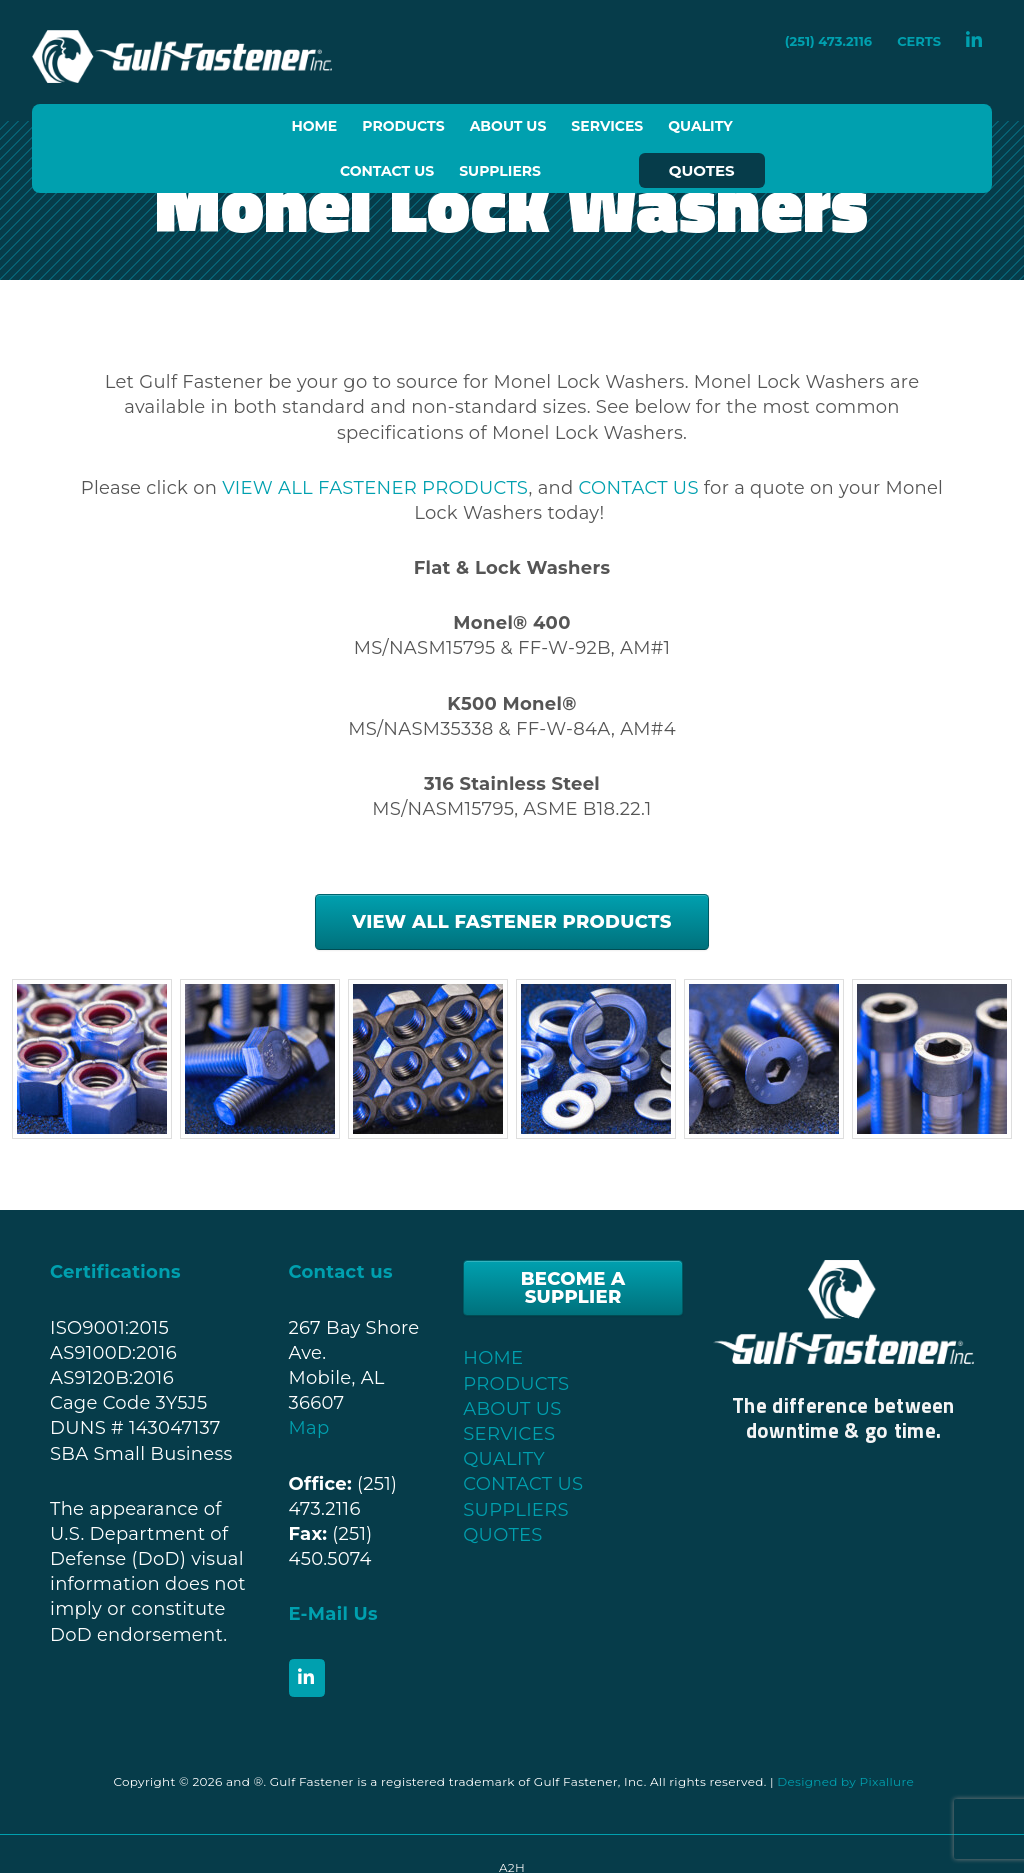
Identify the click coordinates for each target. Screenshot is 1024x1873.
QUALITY (504, 1459)
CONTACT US (639, 488)
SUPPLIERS (516, 1510)
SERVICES (509, 1434)
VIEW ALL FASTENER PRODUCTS (375, 488)
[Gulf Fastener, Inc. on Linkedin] (307, 1678)
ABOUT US (512, 1409)
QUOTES (503, 1535)
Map (309, 1428)
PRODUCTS (516, 1384)
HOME (493, 1358)
